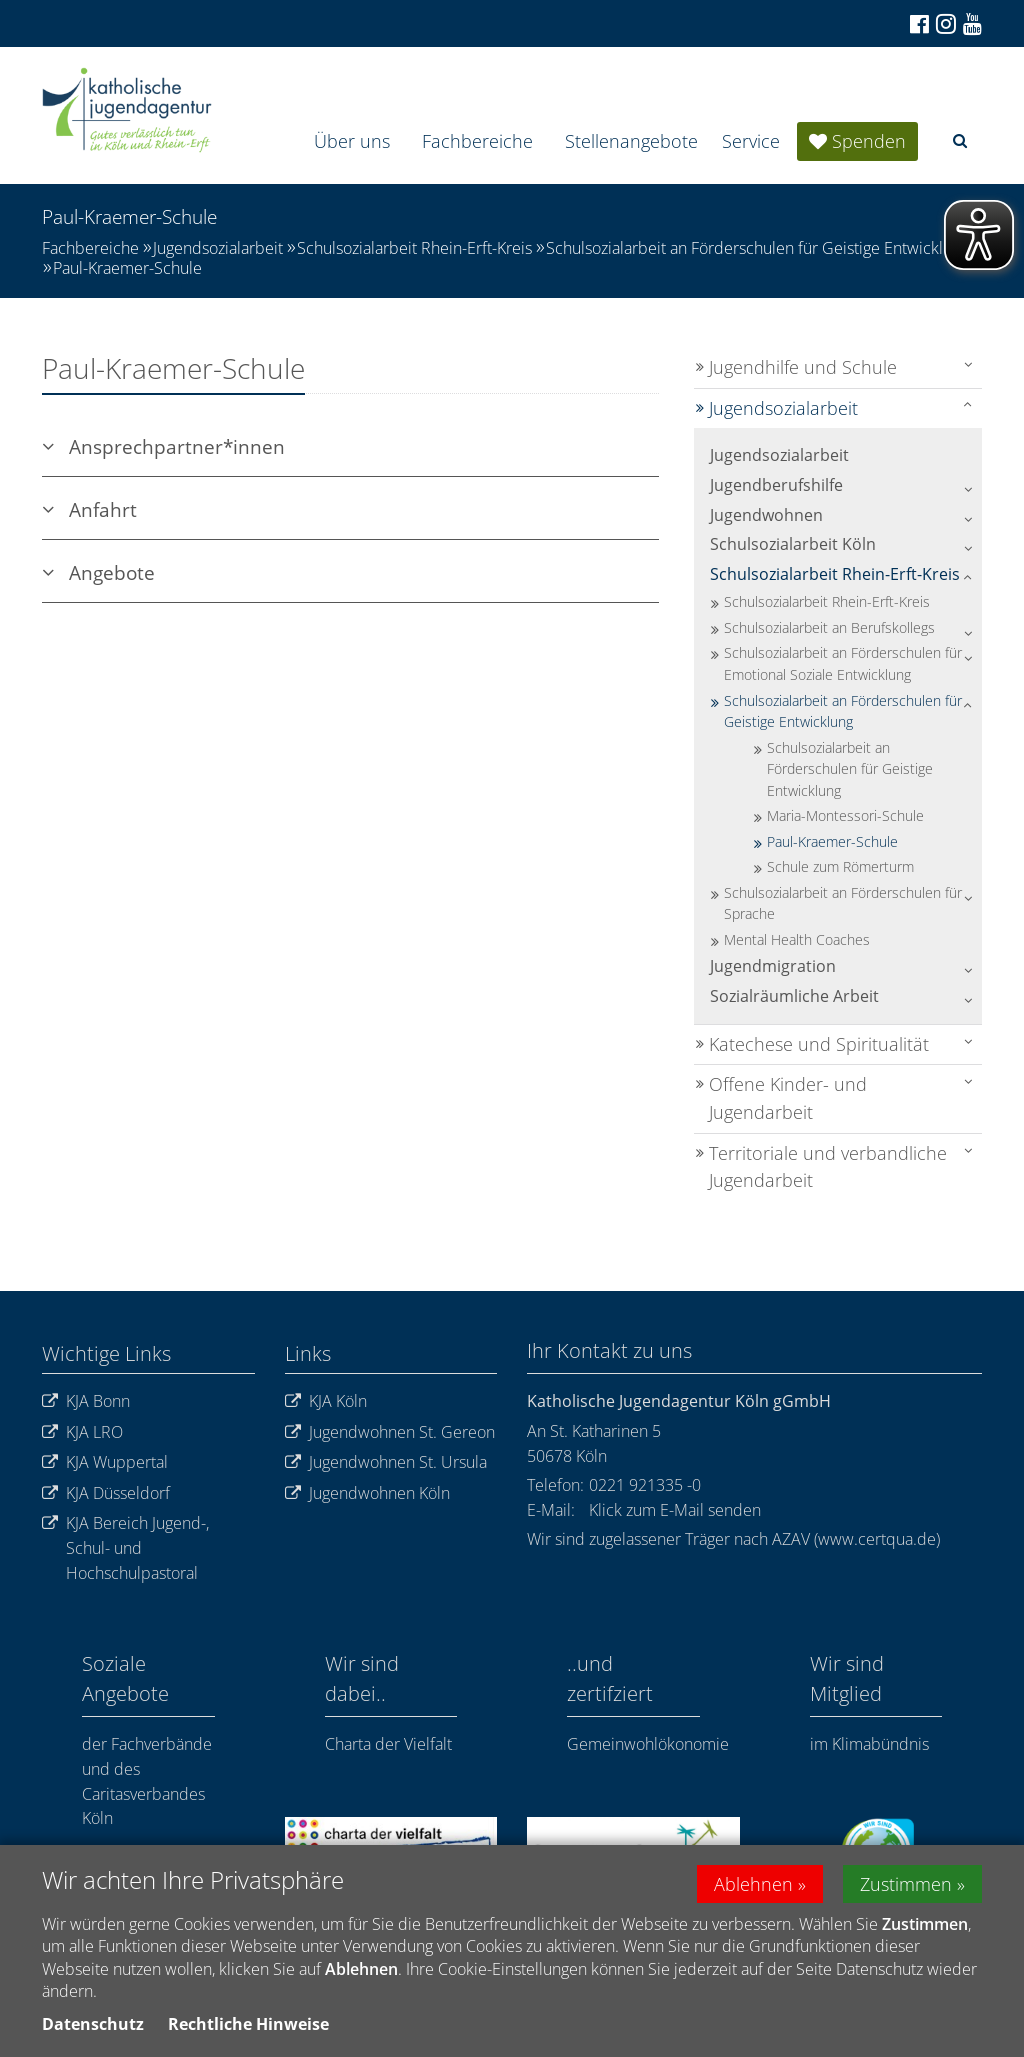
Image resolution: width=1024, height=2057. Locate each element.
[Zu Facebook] (918, 24)
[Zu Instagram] (944, 23)
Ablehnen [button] (753, 1884)
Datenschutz (93, 2025)
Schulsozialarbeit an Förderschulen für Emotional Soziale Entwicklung (843, 663)
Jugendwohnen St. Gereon (390, 1432)
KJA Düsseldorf (106, 1493)
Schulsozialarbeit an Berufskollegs (829, 627)
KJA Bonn (86, 1401)
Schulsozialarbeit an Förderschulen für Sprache (843, 903)
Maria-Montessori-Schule (845, 815)
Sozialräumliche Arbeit (794, 996)
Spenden (869, 141)
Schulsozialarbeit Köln (793, 544)
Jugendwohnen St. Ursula (386, 1462)
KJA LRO (82, 1432)
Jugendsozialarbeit (218, 248)
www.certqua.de (877, 1539)
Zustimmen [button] (906, 1884)
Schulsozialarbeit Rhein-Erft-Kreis (414, 248)
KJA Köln (326, 1401)
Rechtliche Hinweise (248, 2025)
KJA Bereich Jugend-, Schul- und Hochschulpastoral (125, 1548)
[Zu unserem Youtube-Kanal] (971, 24)
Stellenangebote (631, 141)
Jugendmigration (773, 966)
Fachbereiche (477, 141)
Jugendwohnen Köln (367, 1493)
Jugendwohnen (766, 515)
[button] (960, 140)
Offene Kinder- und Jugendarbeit (788, 1098)
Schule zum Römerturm (840, 866)
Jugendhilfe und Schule (803, 367)
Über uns (352, 141)
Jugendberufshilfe (776, 485)
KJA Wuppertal (105, 1462)
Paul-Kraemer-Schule (127, 268)
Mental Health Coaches (797, 939)
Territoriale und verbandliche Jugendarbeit (828, 1167)
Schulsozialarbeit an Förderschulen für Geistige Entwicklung (757, 248)
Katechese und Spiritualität (819, 1044)
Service (751, 141)
